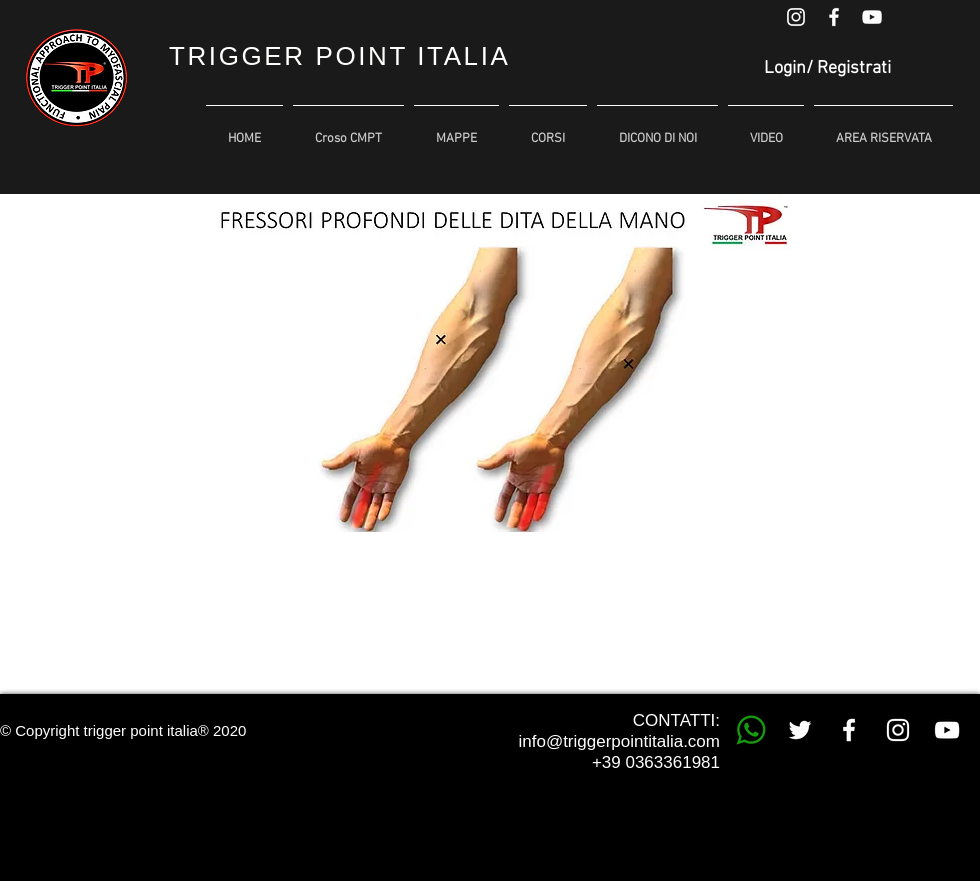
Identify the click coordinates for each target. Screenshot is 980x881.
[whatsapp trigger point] (751, 730)
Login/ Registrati (827, 68)
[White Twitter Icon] (800, 730)
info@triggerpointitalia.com (619, 741)
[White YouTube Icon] (872, 17)
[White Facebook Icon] (834, 17)
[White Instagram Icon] (796, 17)
